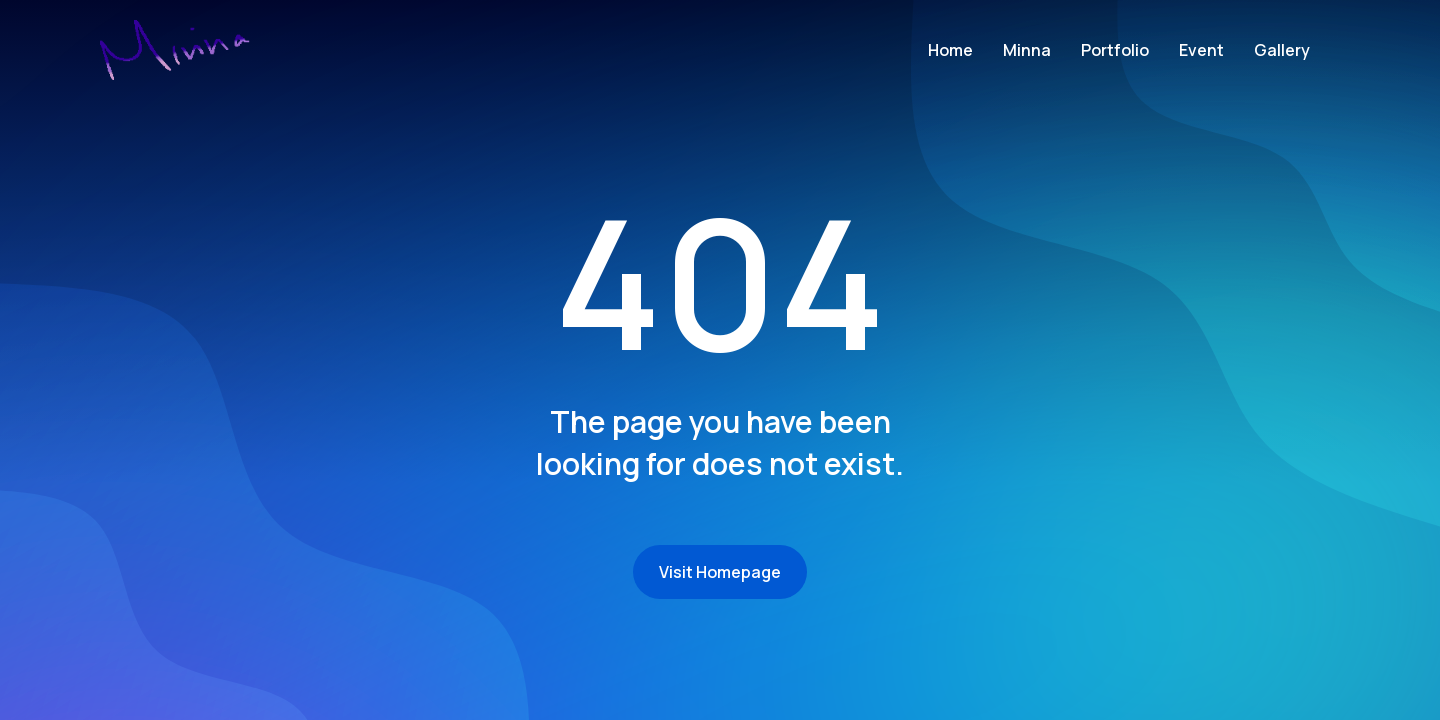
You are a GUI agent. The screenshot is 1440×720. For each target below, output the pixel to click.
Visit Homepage (720, 572)
